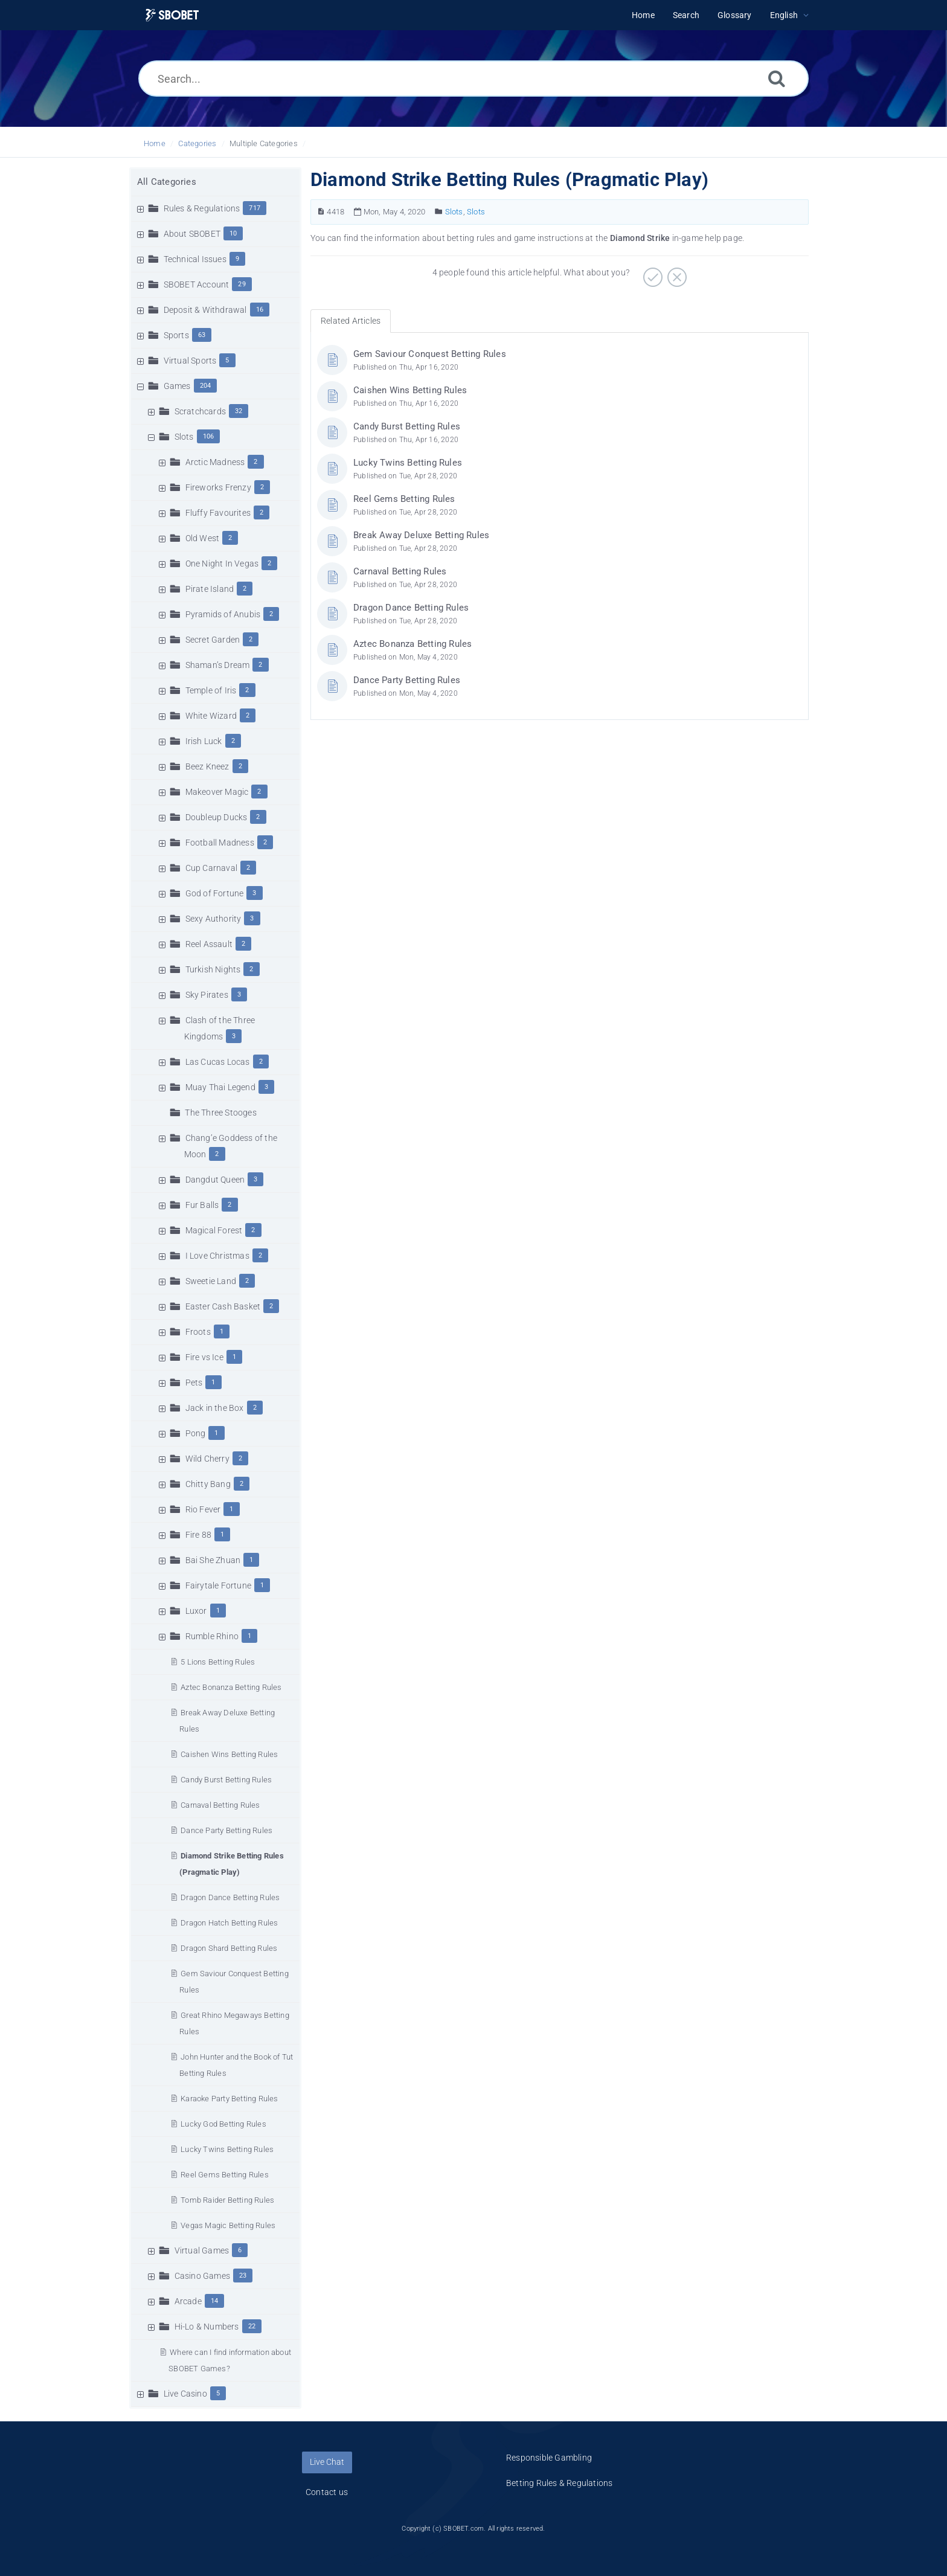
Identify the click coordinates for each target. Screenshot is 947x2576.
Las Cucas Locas (217, 1062)
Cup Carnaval (211, 868)
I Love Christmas (217, 1256)
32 (238, 411)
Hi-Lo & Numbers (207, 2326)
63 (201, 335)
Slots (184, 437)
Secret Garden (212, 639)
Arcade (188, 2301)
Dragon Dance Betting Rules (230, 1897)
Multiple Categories (264, 143)
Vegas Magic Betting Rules (228, 2225)
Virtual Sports (190, 360)
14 (214, 2301)
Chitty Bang (208, 1484)
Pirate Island (209, 589)
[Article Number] (321, 212)
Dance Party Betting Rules (226, 1830)
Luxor (196, 1611)
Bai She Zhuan (213, 1560)
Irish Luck (203, 741)
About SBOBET (192, 234)
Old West (202, 538)
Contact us (327, 2492)
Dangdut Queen (215, 1179)
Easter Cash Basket (223, 1306)
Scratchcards (200, 411)
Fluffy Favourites (218, 513)
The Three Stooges (220, 1112)
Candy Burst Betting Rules (226, 1779)
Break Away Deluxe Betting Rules (421, 535)
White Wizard (211, 716)
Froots (198, 1332)
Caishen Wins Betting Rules (229, 1754)
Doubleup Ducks (216, 817)
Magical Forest (214, 1230)
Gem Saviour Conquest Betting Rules (429, 353)
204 (205, 386)
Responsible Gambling (549, 2457)
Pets (194, 1382)
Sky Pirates (206, 995)
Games (177, 386)
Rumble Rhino (212, 1636)
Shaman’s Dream (217, 665)
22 (251, 2326)
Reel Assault (209, 944)
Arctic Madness (215, 462)
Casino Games (202, 2276)
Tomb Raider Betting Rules (227, 2200)
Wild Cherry (207, 1458)
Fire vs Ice (204, 1357)
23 (242, 2275)
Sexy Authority (213, 918)
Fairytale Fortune (218, 1585)
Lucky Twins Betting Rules (227, 2149)
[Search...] (473, 78)
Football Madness (219, 842)
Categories (197, 143)
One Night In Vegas (222, 563)
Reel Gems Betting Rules (225, 2174)
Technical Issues (195, 259)
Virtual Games (202, 2250)
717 (254, 208)
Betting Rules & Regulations (559, 2483)
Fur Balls (202, 1205)
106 (208, 436)
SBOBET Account (197, 284)
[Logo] (172, 15)
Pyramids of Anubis (223, 614)
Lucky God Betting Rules (223, 2123)
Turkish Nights (213, 969)
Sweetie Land (210, 1281)
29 (241, 284)
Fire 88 (198, 1535)
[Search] (777, 78)
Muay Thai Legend (220, 1087)
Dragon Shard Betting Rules (229, 1948)
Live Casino (185, 2393)
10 (233, 233)
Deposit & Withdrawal (205, 310)
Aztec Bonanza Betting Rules (231, 1687)
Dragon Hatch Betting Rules (229, 1922)
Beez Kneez (207, 766)
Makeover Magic (217, 792)
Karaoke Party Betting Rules (229, 2098)
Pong (195, 1433)
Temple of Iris (211, 690)
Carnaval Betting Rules (220, 1805)
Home (154, 143)
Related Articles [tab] (350, 321)
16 (259, 309)
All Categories (166, 181)
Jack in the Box (214, 1408)
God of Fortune (214, 893)
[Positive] (651, 273)
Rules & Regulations (202, 208)
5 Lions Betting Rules (218, 1661)
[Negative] (675, 273)
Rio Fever (203, 1509)
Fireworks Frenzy (218, 487)
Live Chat (327, 2462)
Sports (176, 335)
